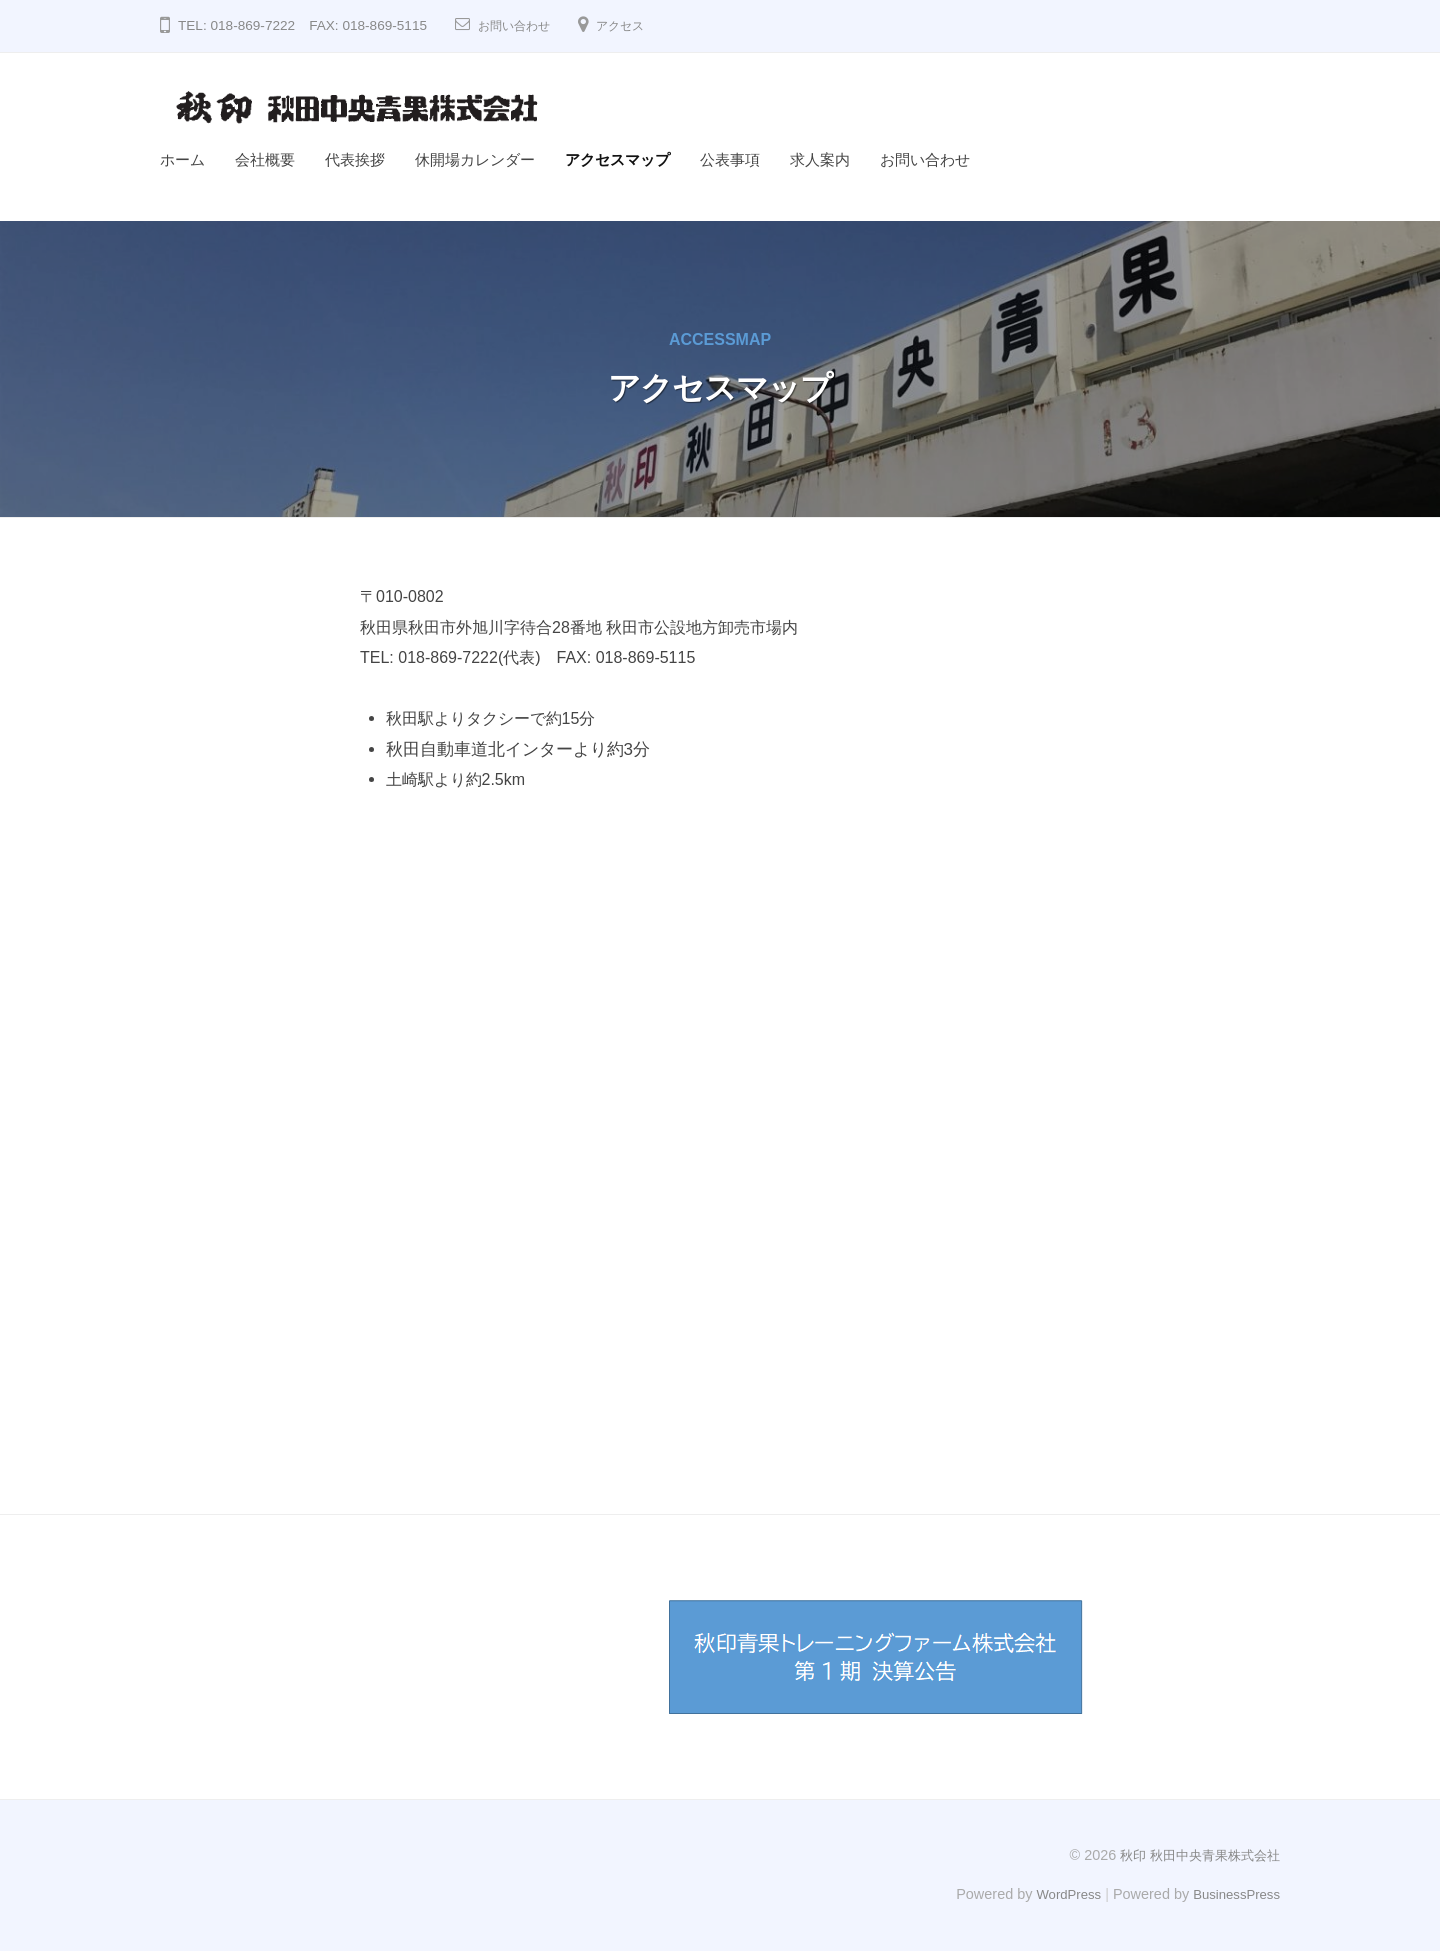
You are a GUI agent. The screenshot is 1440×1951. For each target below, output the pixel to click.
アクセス (636, 25)
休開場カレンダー (475, 159)
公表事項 (730, 159)
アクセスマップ (617, 159)
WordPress (1056, 1893)
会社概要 (265, 159)
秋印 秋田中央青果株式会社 (1194, 1854)
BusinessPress (1233, 1893)
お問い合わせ (520, 25)
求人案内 (820, 159)
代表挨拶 (355, 159)
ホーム (182, 159)
